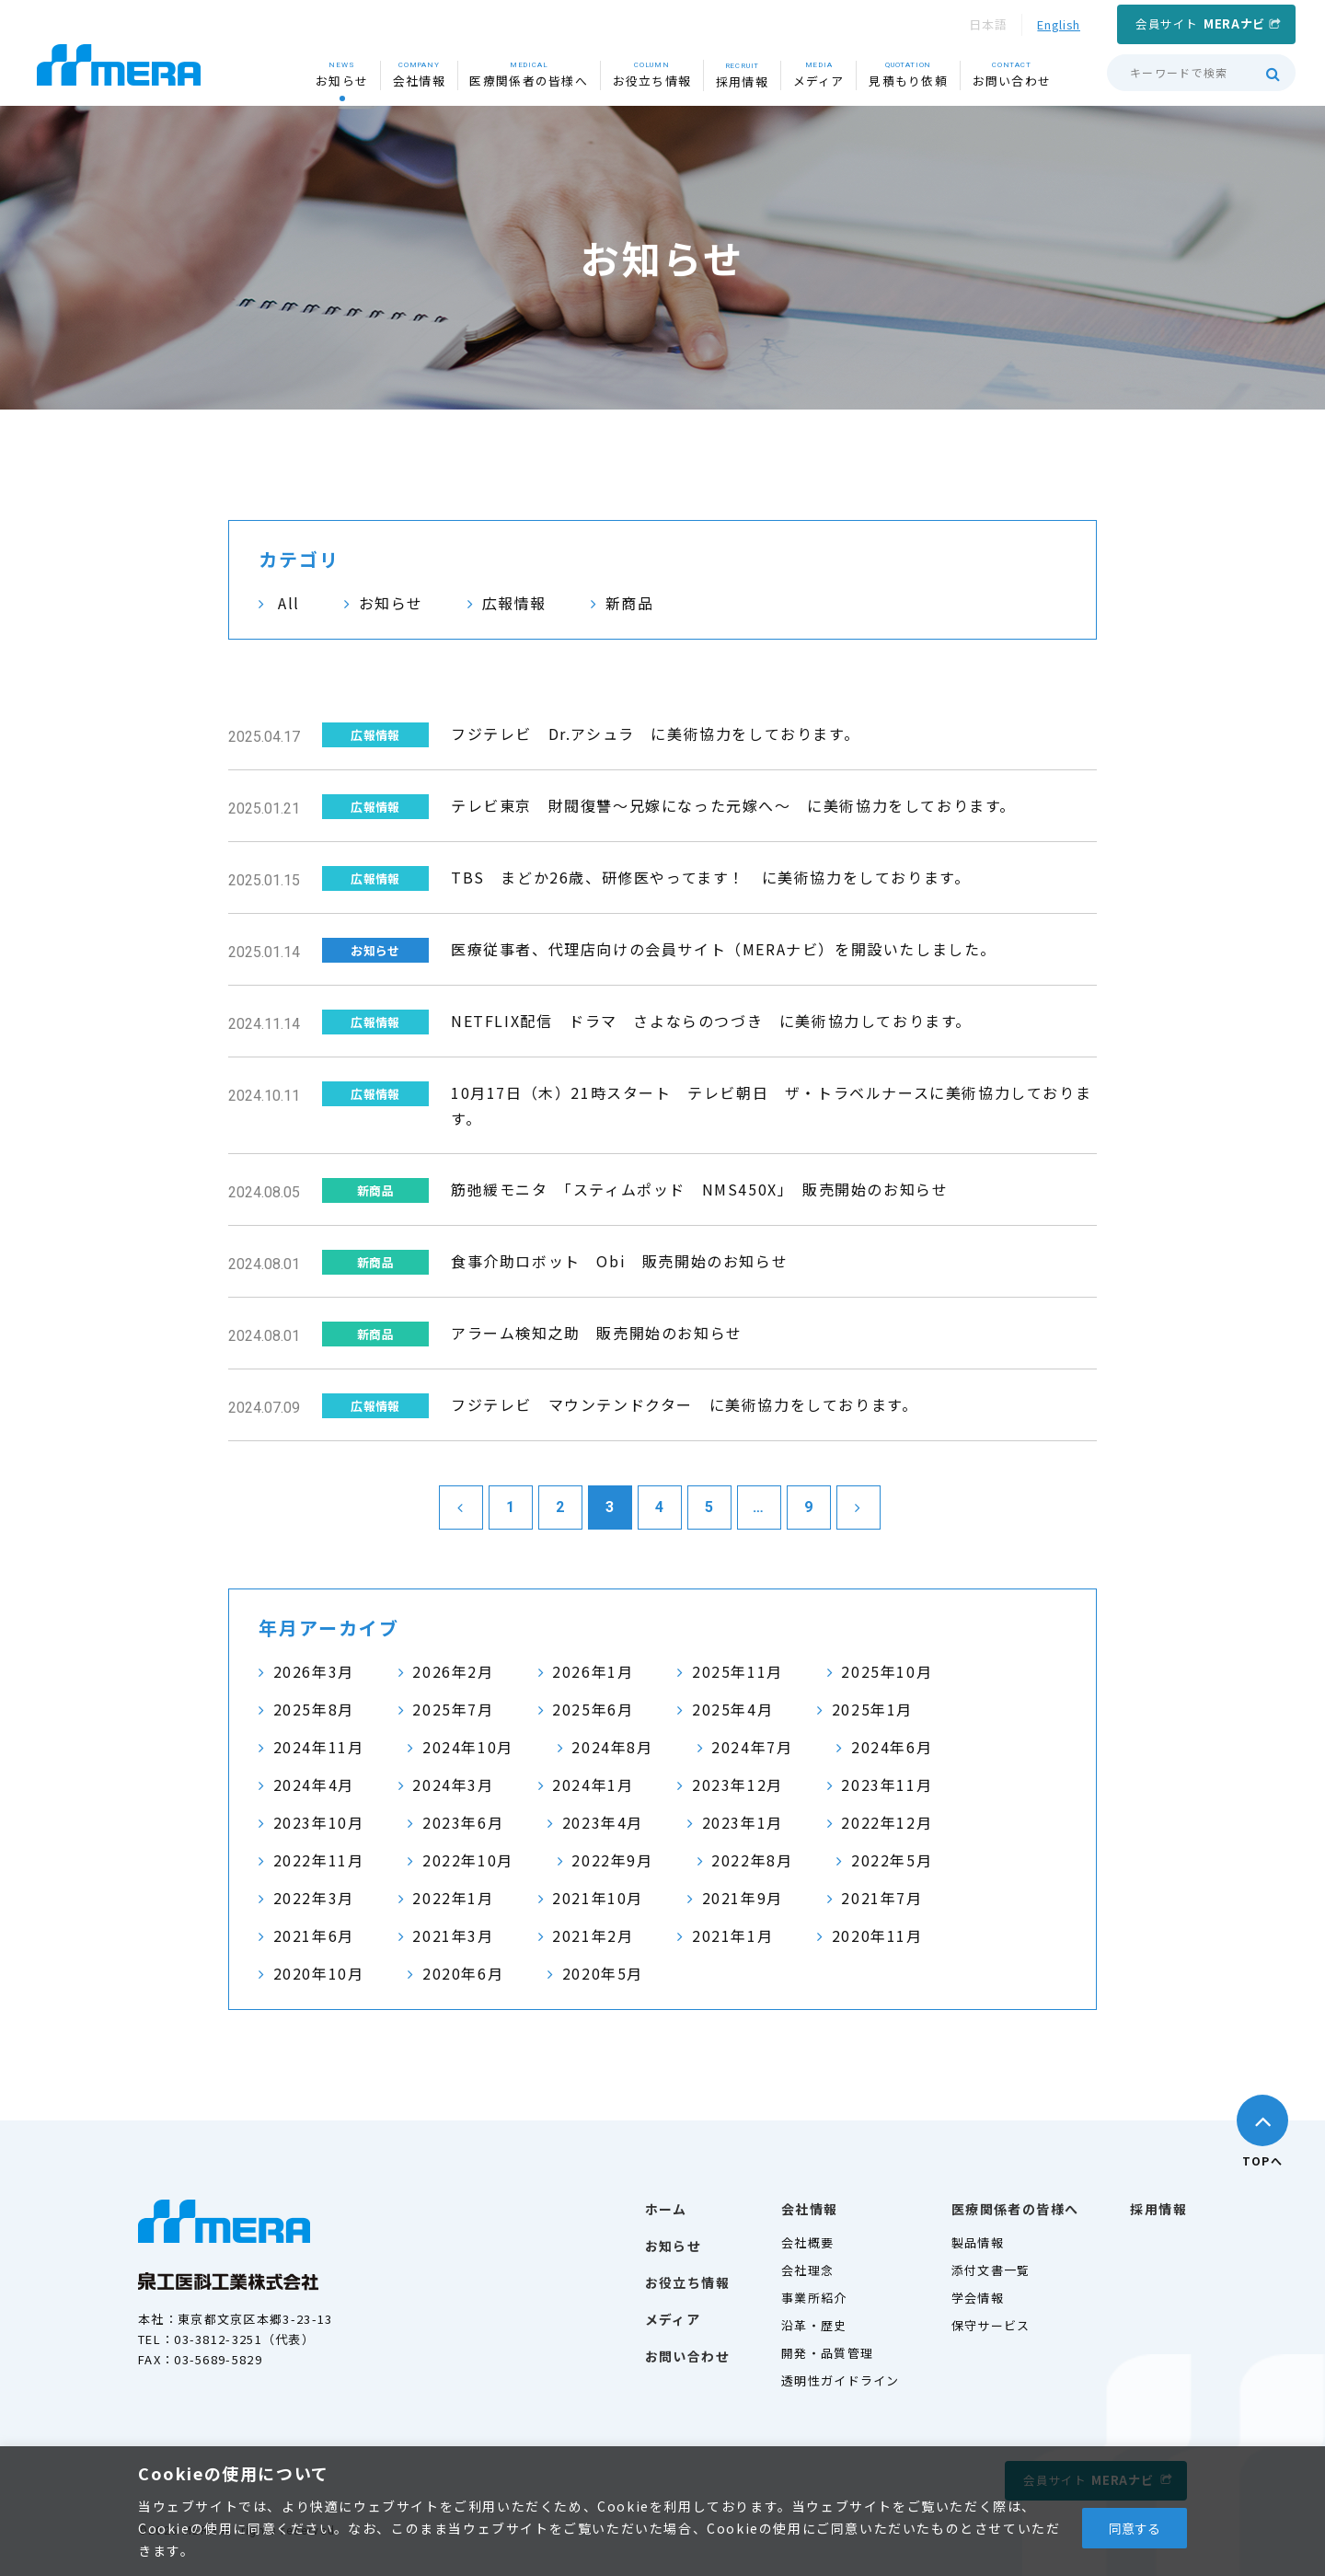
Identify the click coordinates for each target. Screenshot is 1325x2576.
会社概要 (807, 2242)
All (289, 603)
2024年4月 (313, 1784)
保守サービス (991, 2325)
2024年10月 (467, 1747)
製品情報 (977, 2242)
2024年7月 (751, 1747)
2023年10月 (318, 1822)
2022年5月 (891, 1860)
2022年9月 (611, 1860)
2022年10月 (467, 1860)
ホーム (666, 2209)
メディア (673, 2319)
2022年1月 (452, 1898)
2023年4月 (602, 1822)
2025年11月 (737, 1671)
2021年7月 (881, 1898)
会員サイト (1200, 23)
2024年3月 (452, 1784)
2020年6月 (462, 1973)
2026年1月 (592, 1671)
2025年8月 (313, 1709)
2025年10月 (886, 1671)
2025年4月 (732, 1709)
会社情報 (809, 2209)
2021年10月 (597, 1898)
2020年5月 (602, 1973)
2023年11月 (886, 1784)
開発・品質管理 (827, 2353)
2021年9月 (742, 1898)
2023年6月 (462, 1822)
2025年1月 (872, 1709)
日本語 (988, 24)
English (1058, 24)
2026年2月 (452, 1671)
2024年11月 (318, 1747)
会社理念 (807, 2270)
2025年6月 (592, 1709)
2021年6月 (313, 1935)
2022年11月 (318, 1860)
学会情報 (977, 2297)
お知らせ (391, 603)
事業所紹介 (814, 2297)
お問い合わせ (687, 2356)
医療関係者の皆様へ (1015, 2209)
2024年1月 (592, 1784)
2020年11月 (877, 1935)
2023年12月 (737, 1784)
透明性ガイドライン (840, 2380)
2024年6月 (891, 1747)
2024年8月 (611, 1747)
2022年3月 (313, 1898)
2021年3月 (452, 1935)
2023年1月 (742, 1822)
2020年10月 (318, 1973)
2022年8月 (751, 1860)
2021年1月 (732, 1935)
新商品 (629, 603)
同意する (1134, 2528)
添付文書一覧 (991, 2270)
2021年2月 (592, 1935)
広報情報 (514, 603)
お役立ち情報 (687, 2282)
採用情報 (1158, 2209)
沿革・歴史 (814, 2325)
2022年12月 (886, 1822)
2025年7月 (452, 1709)
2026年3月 (313, 1671)
